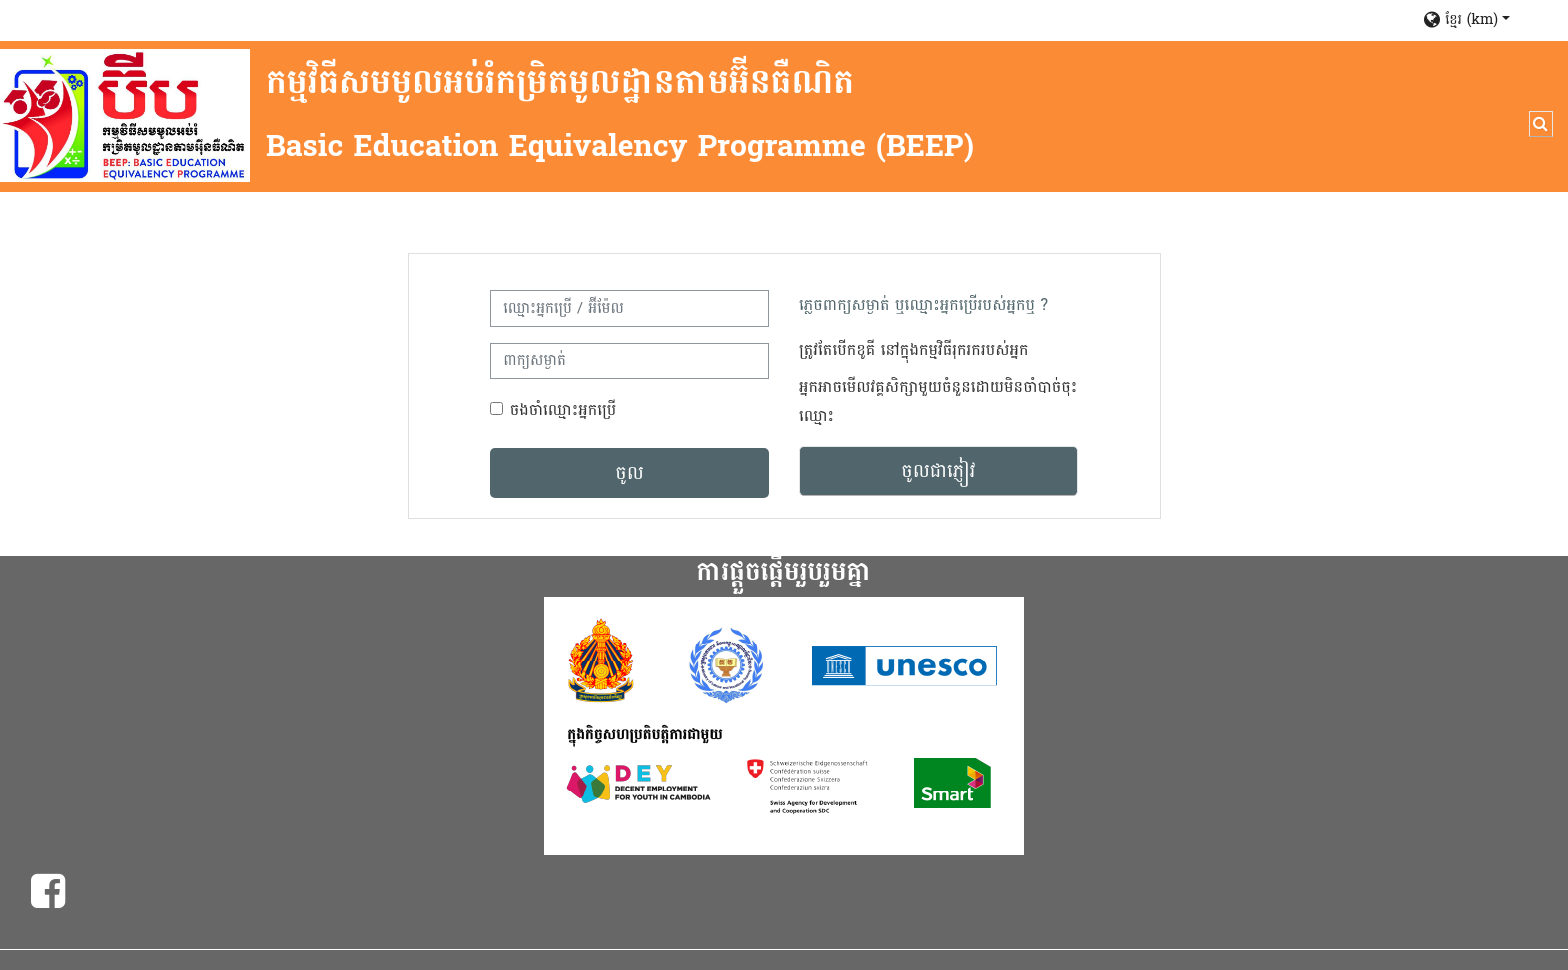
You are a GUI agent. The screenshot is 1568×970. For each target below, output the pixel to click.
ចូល (629, 473)
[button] (1485, 19)
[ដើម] (125, 115)
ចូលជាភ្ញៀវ (938, 471)
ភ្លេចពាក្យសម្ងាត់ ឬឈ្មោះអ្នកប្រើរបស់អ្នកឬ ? (923, 304)
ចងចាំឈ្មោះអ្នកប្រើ (563, 409)
